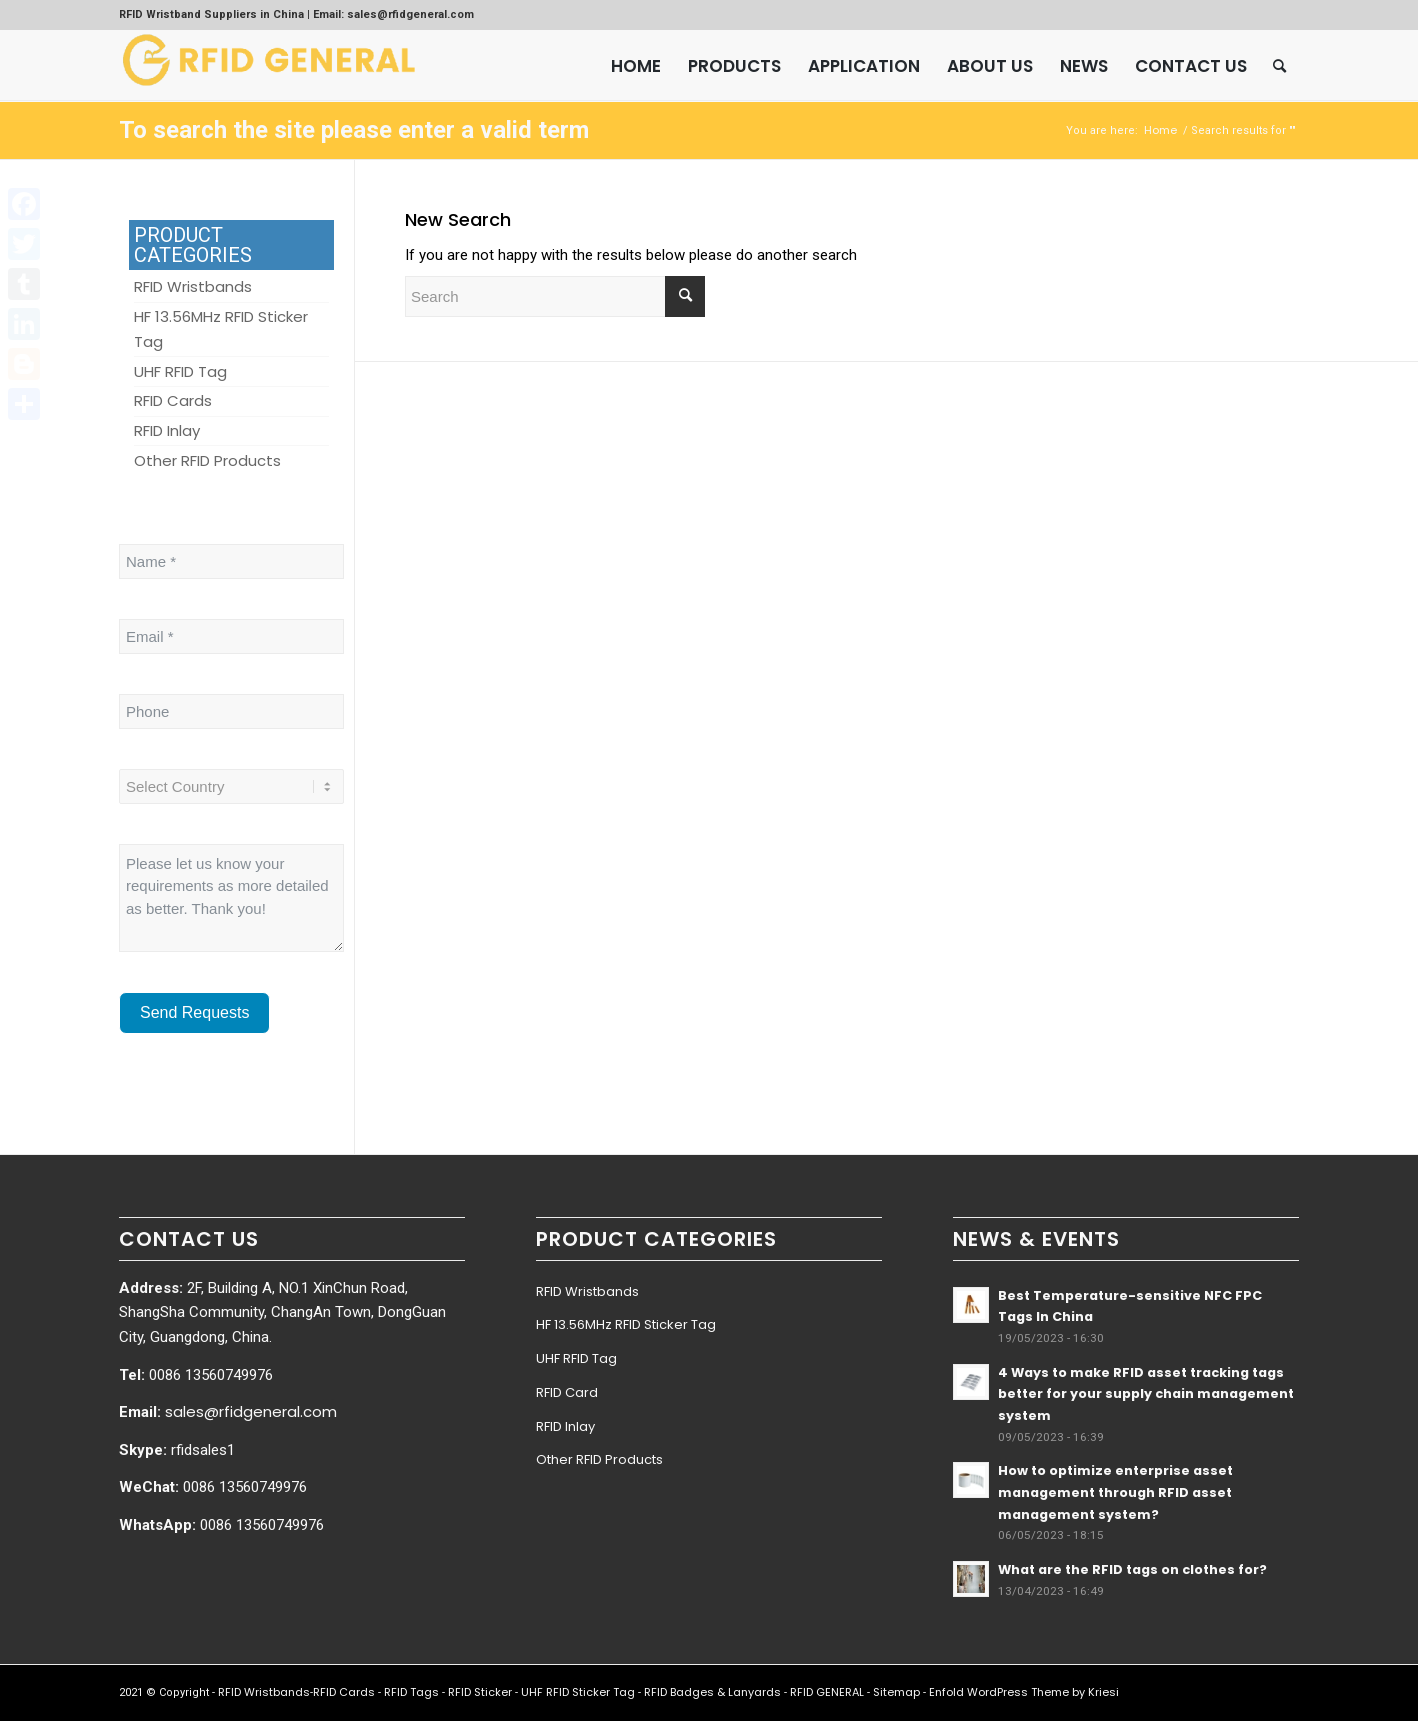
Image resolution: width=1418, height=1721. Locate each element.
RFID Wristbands (587, 1291)
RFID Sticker (480, 1692)
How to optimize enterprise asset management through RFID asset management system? (1115, 1492)
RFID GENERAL (827, 1692)
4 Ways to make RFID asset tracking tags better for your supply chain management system (1146, 1394)
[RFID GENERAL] (269, 66)
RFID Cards (344, 1692)
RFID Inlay (565, 1426)
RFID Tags (411, 1692)
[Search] (1279, 66)
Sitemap (896, 1692)
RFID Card (567, 1392)
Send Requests (194, 1012)
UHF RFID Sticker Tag (578, 1692)
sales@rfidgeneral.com (251, 1411)
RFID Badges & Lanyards (712, 1692)
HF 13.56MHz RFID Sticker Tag (626, 1324)
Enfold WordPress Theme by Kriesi (1024, 1692)
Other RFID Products (599, 1459)
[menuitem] (636, 66)
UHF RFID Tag (576, 1358)
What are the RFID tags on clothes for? (1132, 1569)
